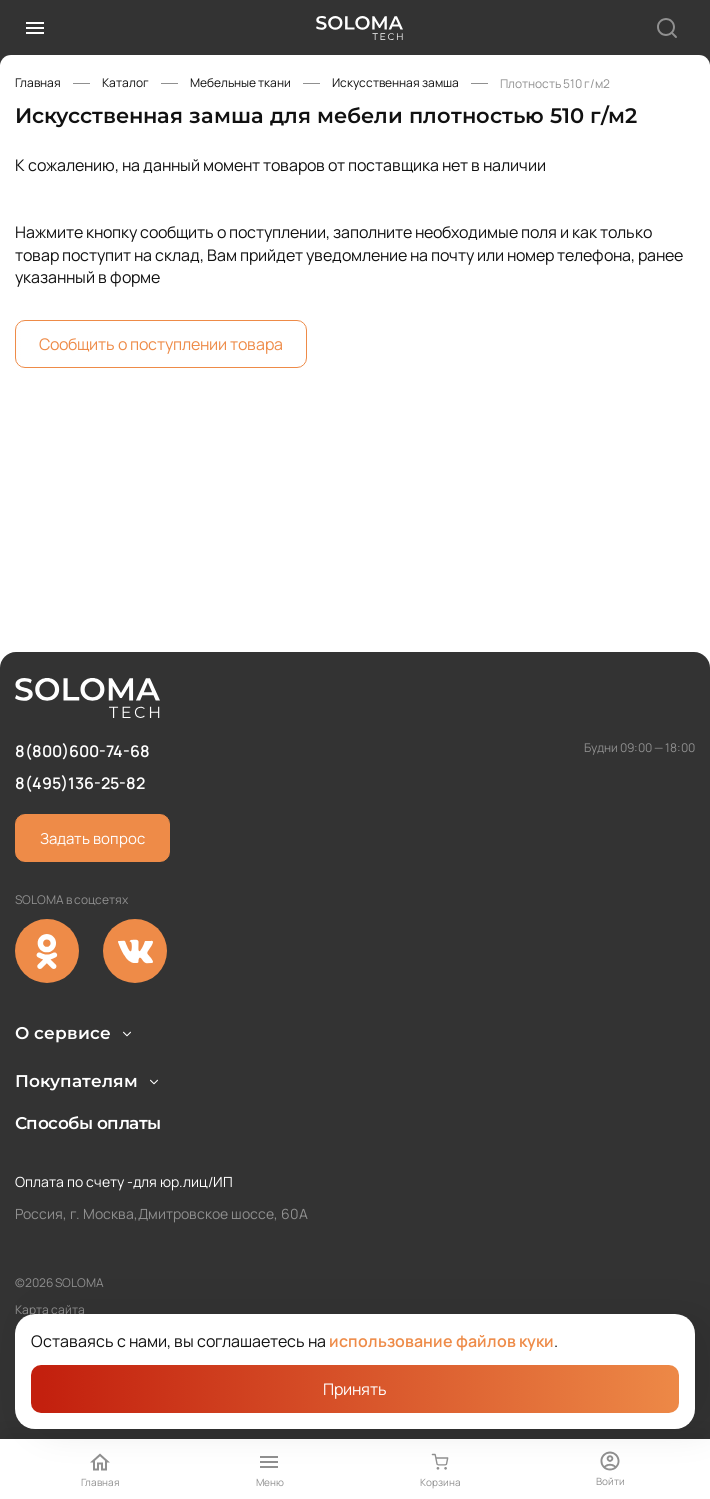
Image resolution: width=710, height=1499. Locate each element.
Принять (355, 1389)
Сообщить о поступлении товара (161, 344)
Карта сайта (50, 1309)
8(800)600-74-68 (82, 687)
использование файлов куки (441, 1341)
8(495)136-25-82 (80, 719)
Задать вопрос (92, 774)
